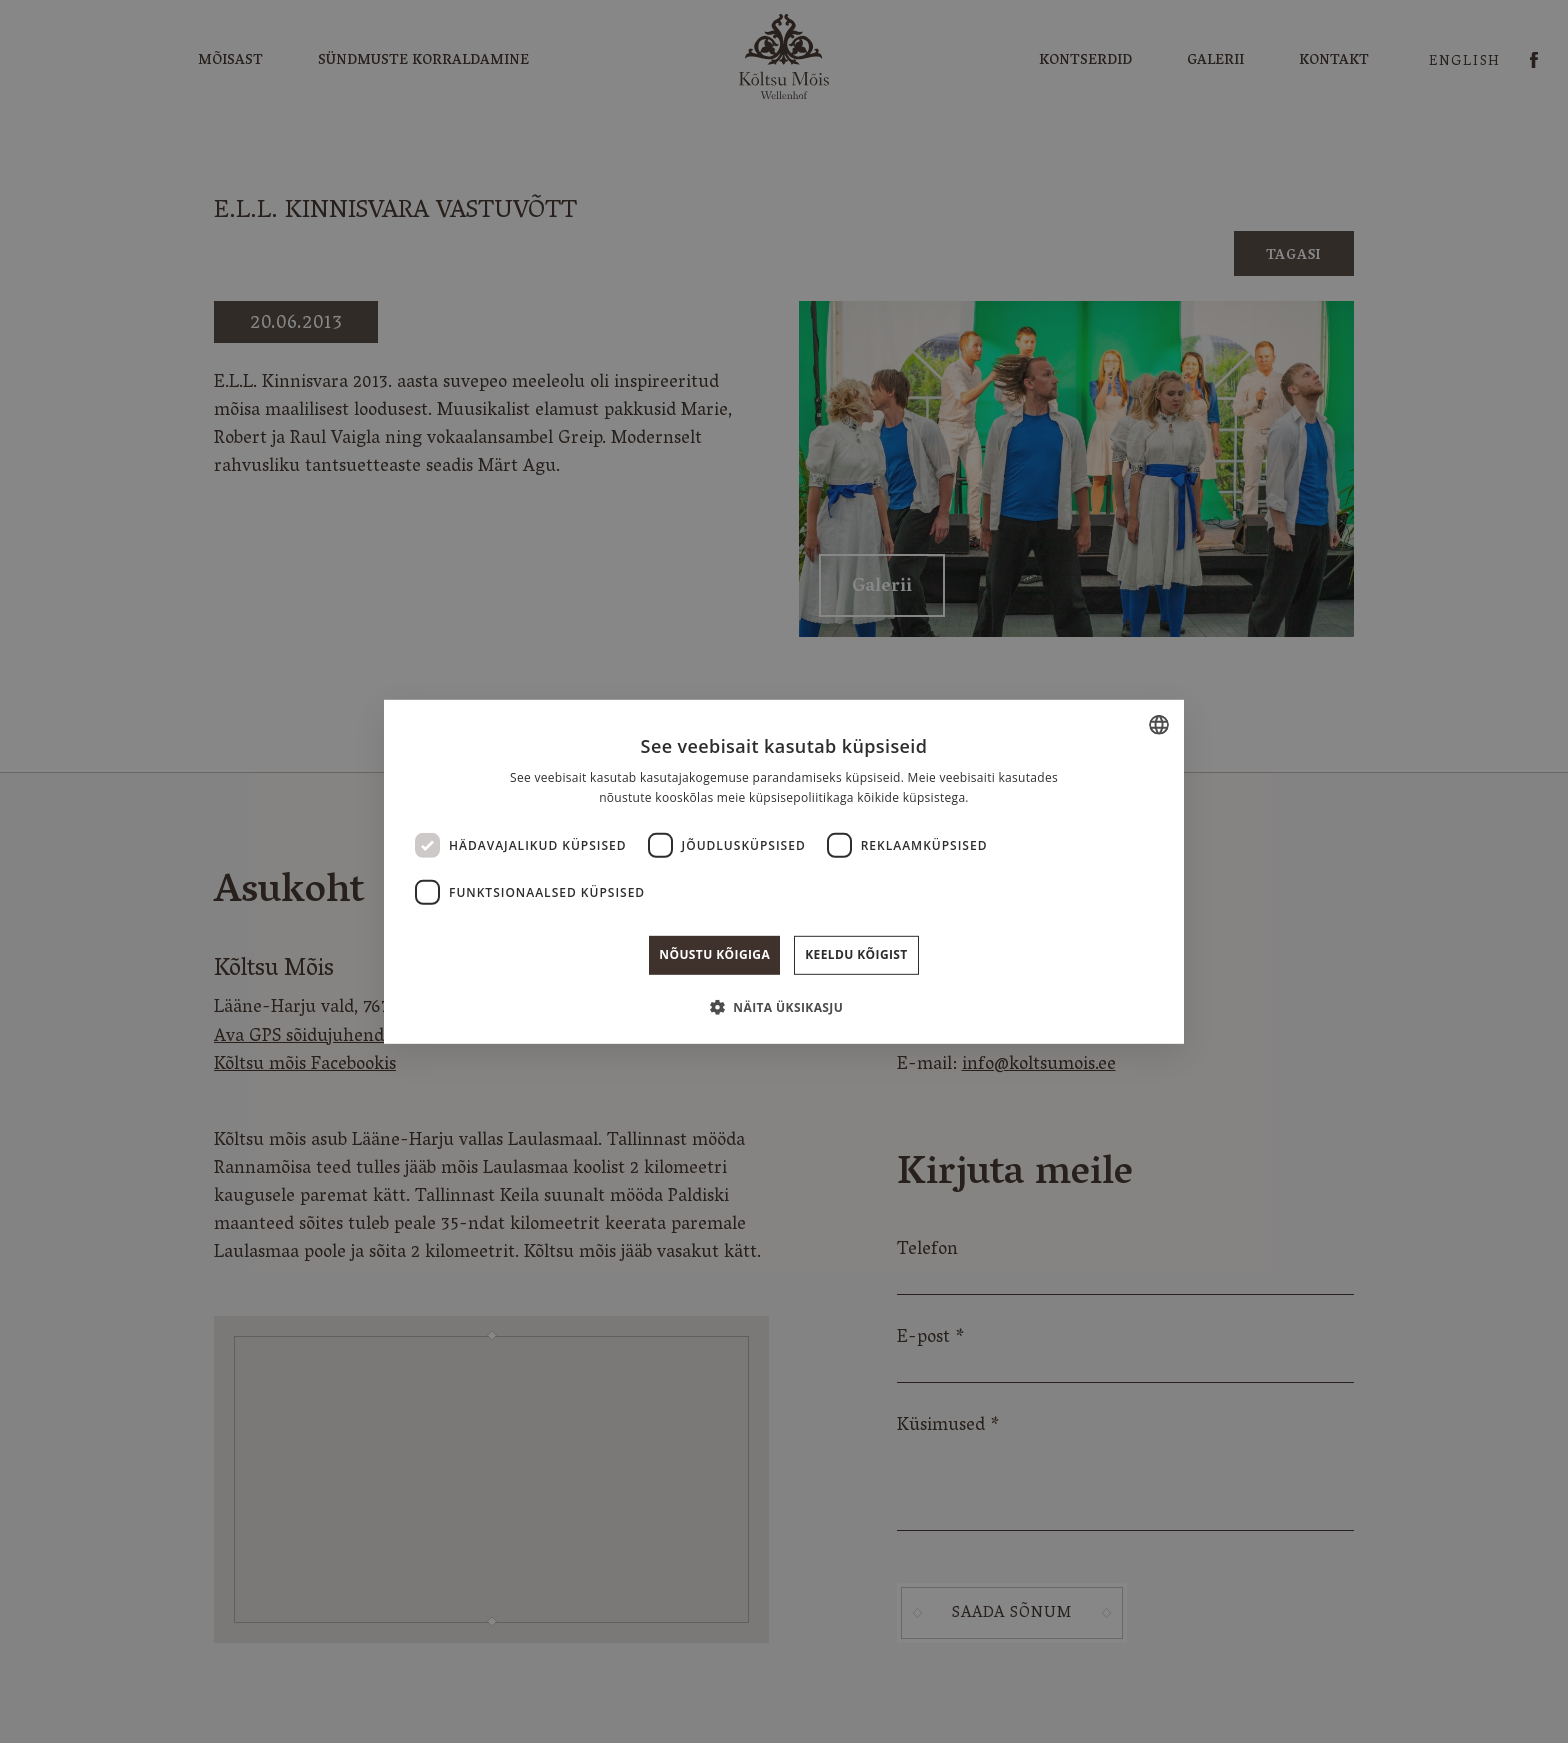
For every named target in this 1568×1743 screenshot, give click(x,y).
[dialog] (784, 871)
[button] (784, 1007)
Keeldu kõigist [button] (856, 954)
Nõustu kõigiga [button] (714, 954)
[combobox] (1159, 724)
